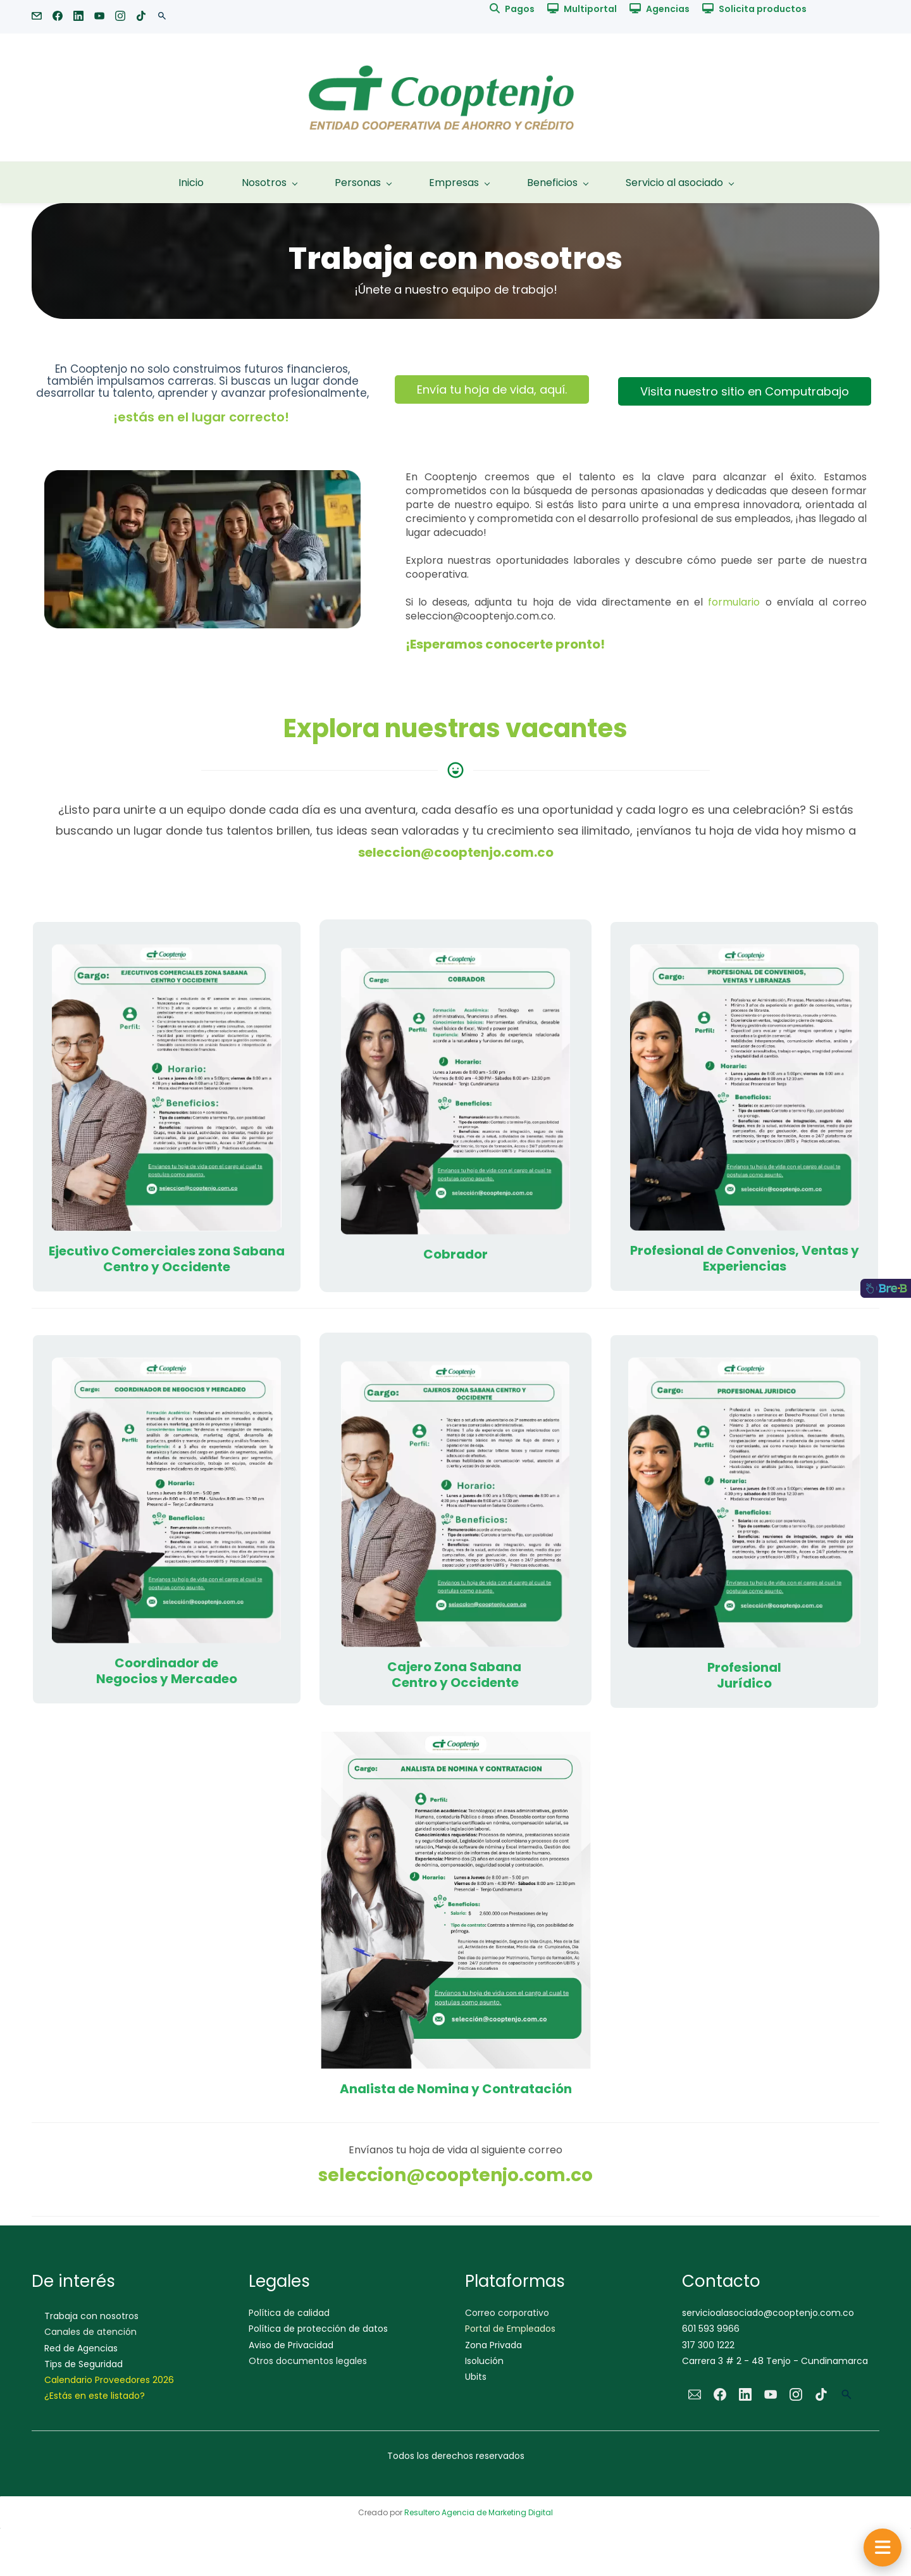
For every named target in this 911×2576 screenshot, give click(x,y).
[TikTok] (821, 2394)
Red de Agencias (81, 2348)
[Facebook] (719, 2394)
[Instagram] (795, 2394)
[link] (202, 478)
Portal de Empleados (510, 2328)
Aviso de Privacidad (291, 2345)
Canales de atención (90, 2331)
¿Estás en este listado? (94, 2395)
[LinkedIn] (745, 2394)
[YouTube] (770, 2394)
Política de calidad (289, 2312)
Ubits (475, 2376)
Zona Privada (493, 2345)
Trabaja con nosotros (91, 2316)
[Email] (694, 2394)
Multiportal (590, 9)
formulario (734, 602)
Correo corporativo (507, 2312)
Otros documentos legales (308, 2361)
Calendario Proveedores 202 (106, 2380)
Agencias (668, 9)
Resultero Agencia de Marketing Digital (478, 2512)
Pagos (520, 9)
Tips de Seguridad (83, 2364)
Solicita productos (763, 9)
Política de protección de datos (318, 2328)
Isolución (484, 2361)
